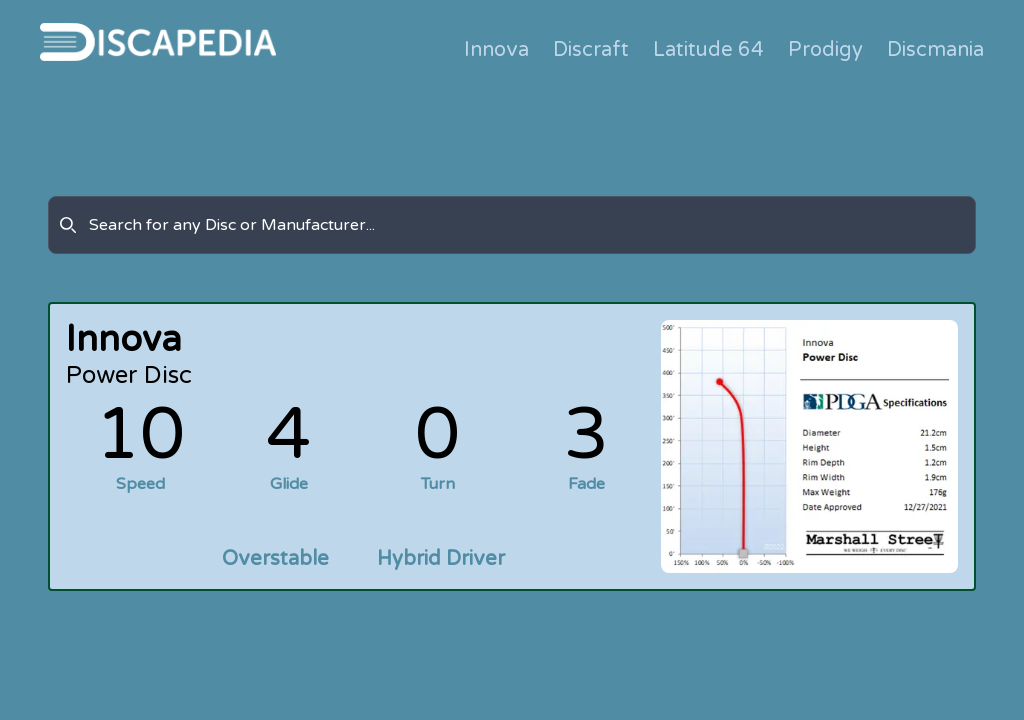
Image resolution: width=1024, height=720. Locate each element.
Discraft (591, 50)
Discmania (935, 50)
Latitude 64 (708, 50)
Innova (496, 50)
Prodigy (825, 50)
